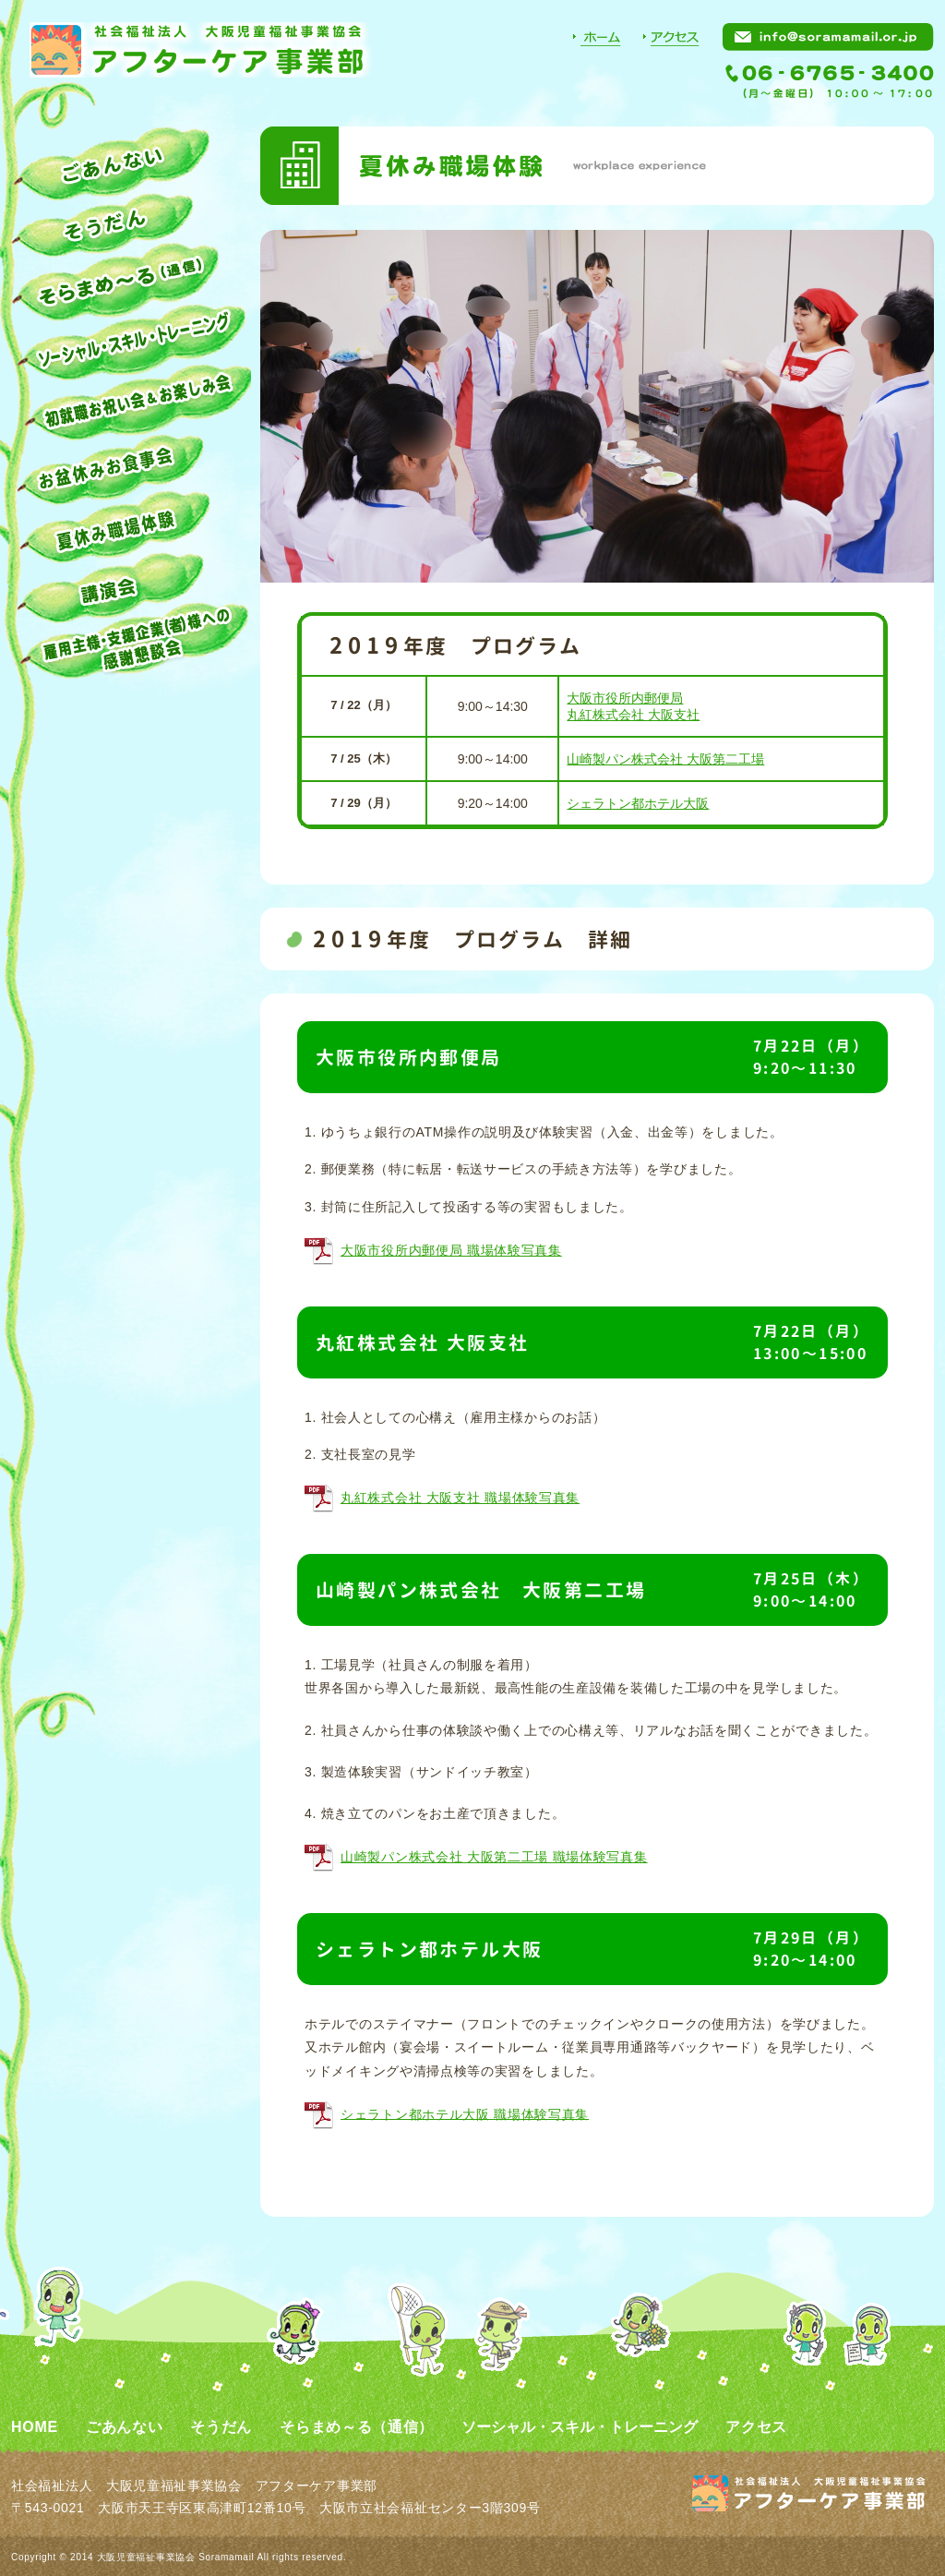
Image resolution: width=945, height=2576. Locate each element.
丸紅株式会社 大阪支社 (633, 714)
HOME (34, 2427)
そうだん (221, 2427)
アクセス (756, 2427)
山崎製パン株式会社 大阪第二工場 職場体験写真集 (494, 1856)
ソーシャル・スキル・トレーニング (579, 2427)
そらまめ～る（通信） (357, 2427)
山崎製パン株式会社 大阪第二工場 (665, 759)
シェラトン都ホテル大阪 (638, 803)
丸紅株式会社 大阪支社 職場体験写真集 (460, 1497)
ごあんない (124, 2427)
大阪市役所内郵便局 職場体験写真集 (451, 1250)
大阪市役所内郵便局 (625, 698)
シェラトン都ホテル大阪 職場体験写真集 (465, 2113)
